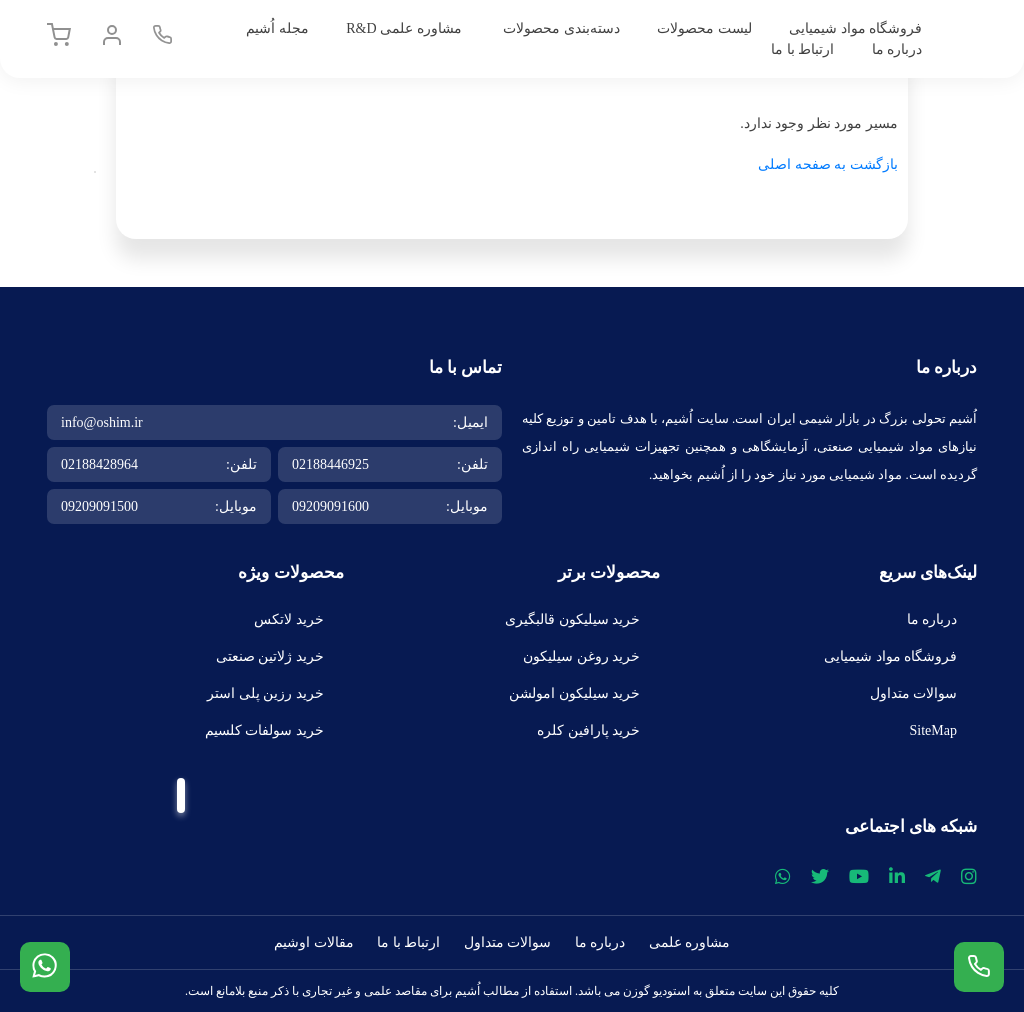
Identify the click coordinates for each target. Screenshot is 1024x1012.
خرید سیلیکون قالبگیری (572, 619)
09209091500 (99, 506)
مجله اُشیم (277, 28)
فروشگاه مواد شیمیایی (855, 28)
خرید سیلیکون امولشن (574, 693)
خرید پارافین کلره (588, 730)
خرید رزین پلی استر (265, 693)
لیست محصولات (704, 28)
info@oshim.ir (102, 422)
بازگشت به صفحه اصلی (828, 164)
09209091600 (330, 506)
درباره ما (897, 49)
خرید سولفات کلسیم (264, 730)
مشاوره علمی (690, 942)
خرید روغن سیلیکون (581, 656)
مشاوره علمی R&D (403, 28)
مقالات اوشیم (314, 942)
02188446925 (330, 464)
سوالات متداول (914, 693)
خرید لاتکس (289, 619)
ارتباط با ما (802, 49)
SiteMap (933, 730)
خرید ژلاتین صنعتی (270, 656)
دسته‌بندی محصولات (561, 28)
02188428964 (99, 464)
